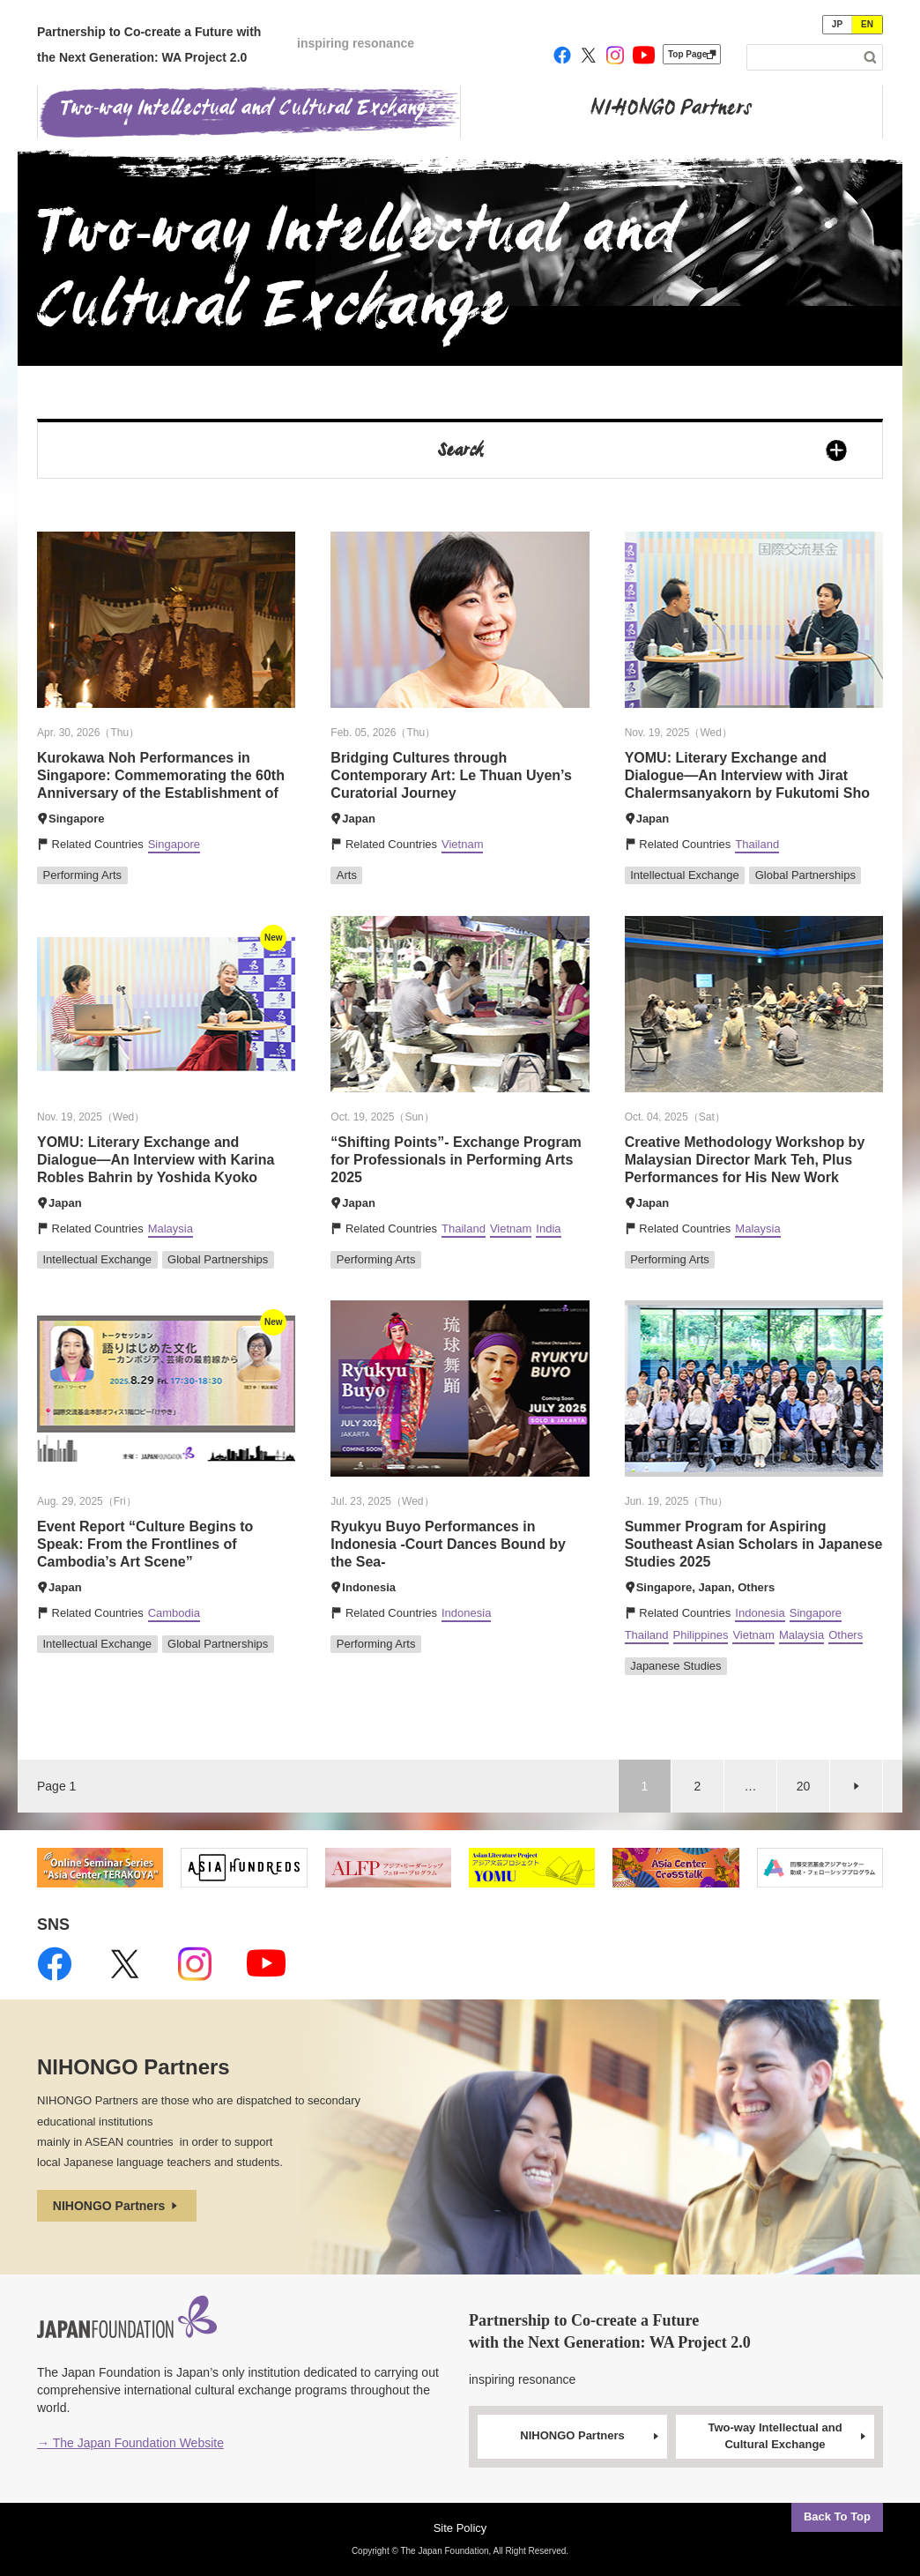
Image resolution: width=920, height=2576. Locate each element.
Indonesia (466, 1612)
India (548, 1228)
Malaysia (170, 1228)
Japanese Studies (675, 1665)
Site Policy (460, 2528)
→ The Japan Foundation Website (130, 2443)
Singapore (174, 844)
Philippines (701, 1635)
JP (837, 24)
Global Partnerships (805, 875)
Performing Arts (82, 875)
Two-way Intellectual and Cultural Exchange (788, 2436)
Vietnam (462, 844)
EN (867, 24)
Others (845, 1635)
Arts (347, 875)
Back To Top (837, 2516)
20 (804, 1786)
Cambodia (174, 1612)
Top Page (692, 54)
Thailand (757, 844)
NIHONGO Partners (117, 2206)
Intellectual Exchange (684, 875)
